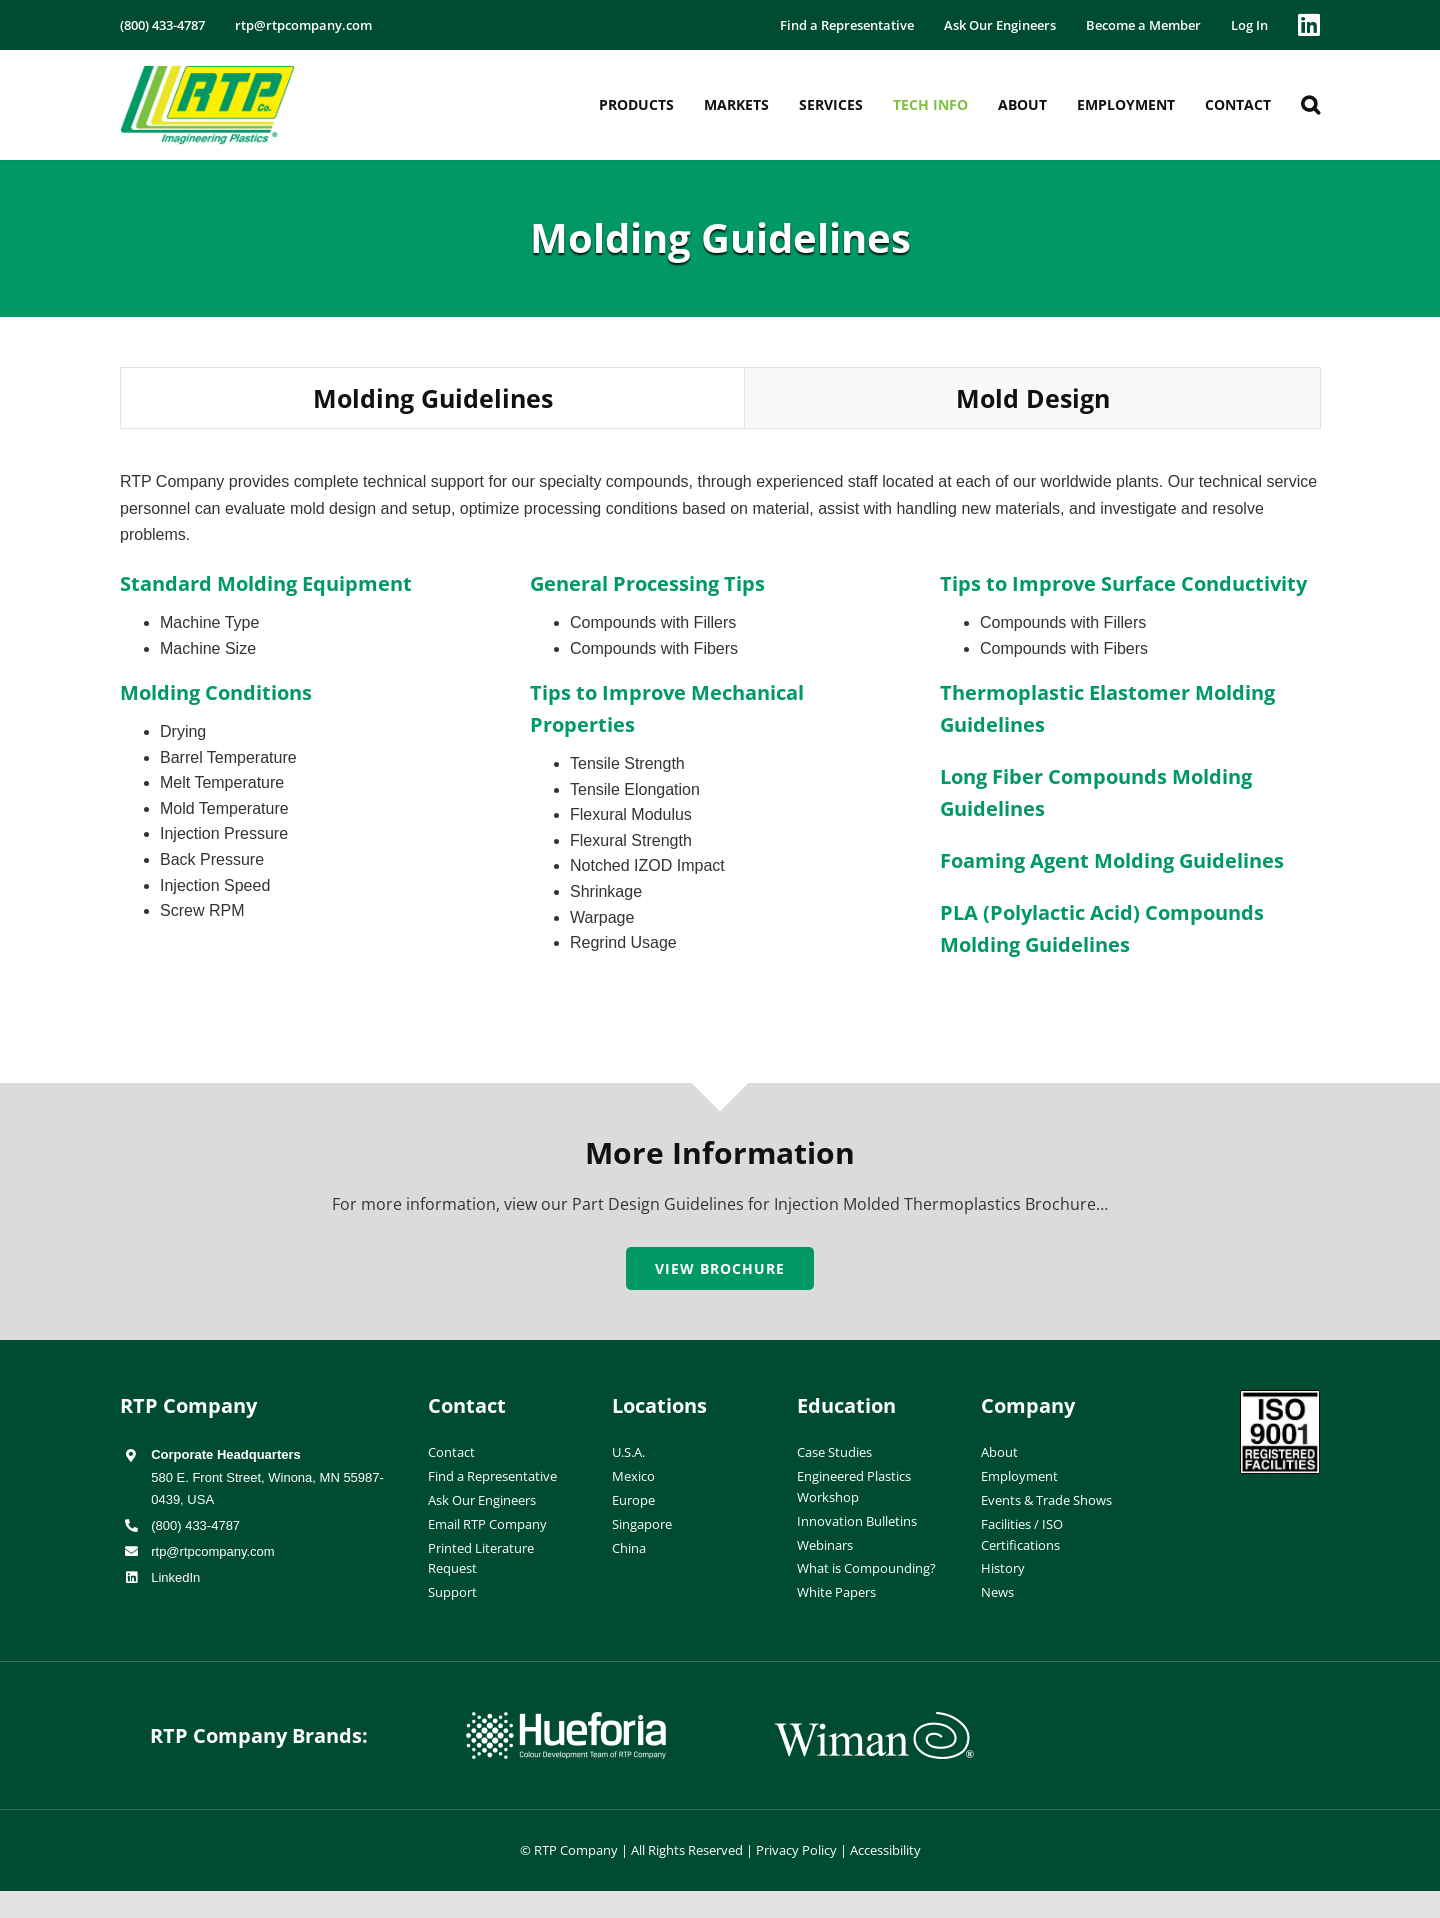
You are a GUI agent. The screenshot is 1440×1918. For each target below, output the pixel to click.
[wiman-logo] (874, 1720)
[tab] (432, 398)
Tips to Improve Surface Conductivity (1123, 583)
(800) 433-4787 (195, 1525)
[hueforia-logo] (566, 1720)
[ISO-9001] (1280, 1398)
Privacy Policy (796, 1850)
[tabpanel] (720, 735)
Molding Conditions (216, 692)
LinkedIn (175, 1577)
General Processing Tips (647, 583)
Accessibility (885, 1850)
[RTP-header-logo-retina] (207, 73)
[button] (1310, 105)
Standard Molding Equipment (266, 583)
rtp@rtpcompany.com (213, 1551)
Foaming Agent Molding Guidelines (1112, 860)
